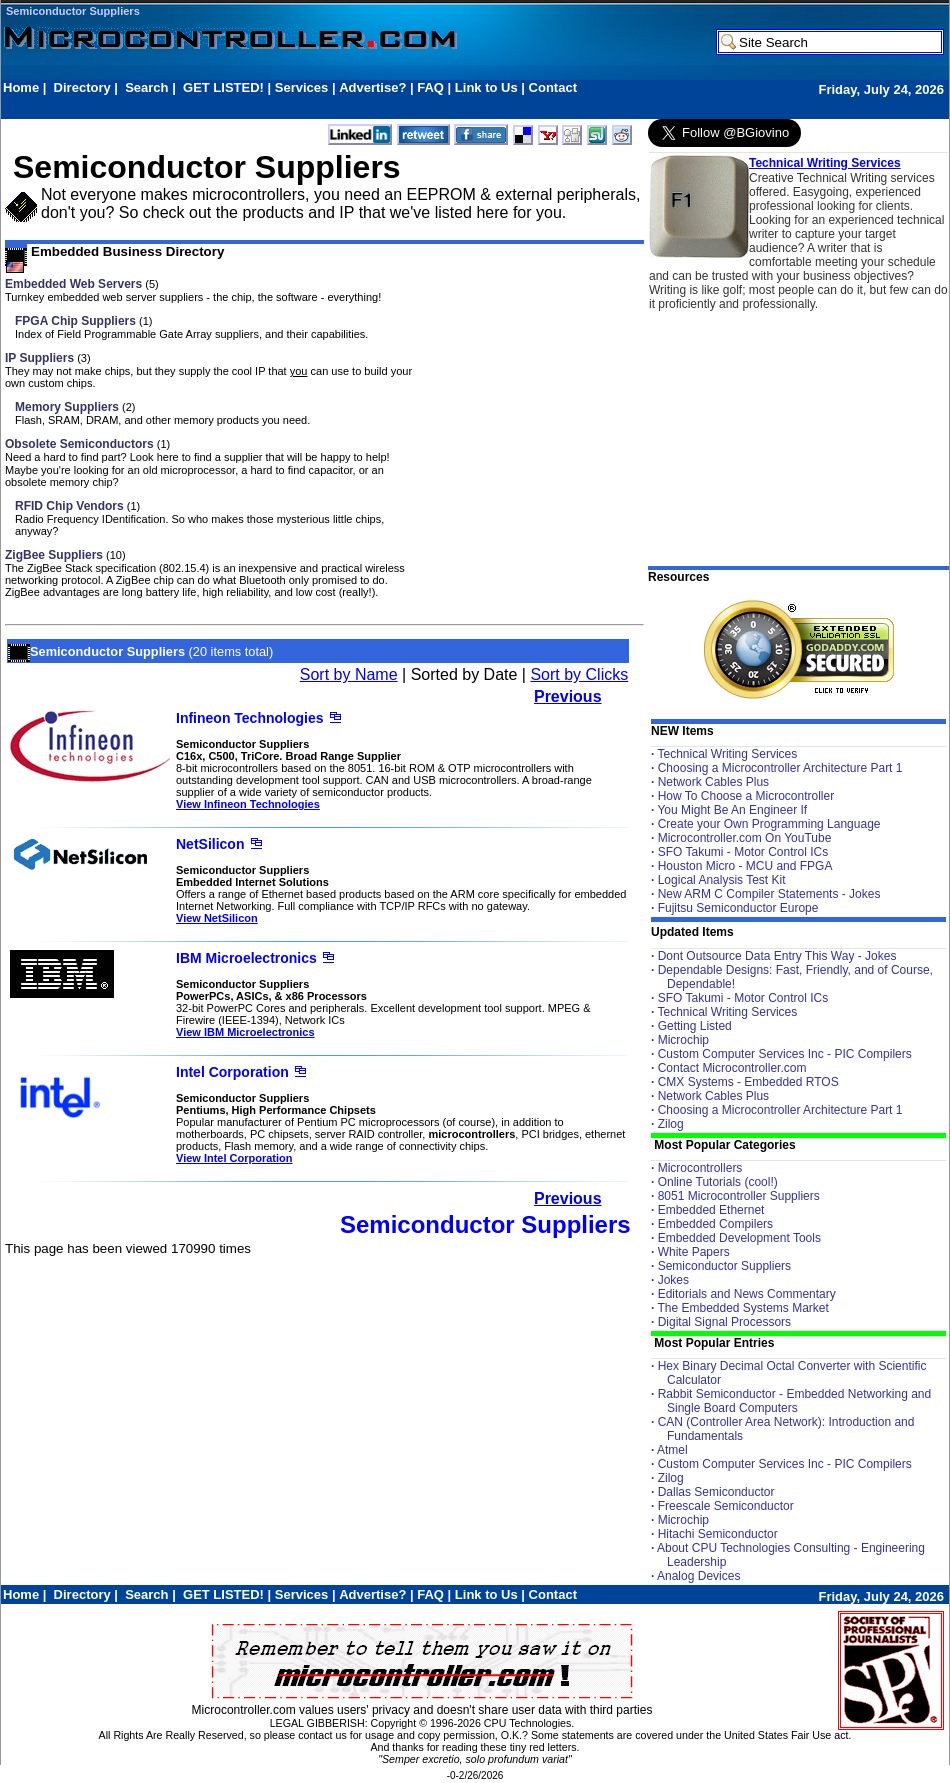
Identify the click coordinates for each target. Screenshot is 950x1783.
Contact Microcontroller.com (732, 1068)
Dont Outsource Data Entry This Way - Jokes (777, 956)
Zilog (671, 1124)
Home (21, 87)
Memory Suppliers (67, 407)
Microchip (683, 1040)
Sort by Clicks (579, 674)
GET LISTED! (223, 87)
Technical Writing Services (825, 163)
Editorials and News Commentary (747, 1294)
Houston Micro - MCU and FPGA (745, 866)
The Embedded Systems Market (742, 1308)
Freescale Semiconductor (726, 1506)
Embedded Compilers (715, 1224)
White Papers (694, 1252)
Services (302, 87)
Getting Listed (695, 1026)
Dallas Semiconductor (716, 1492)
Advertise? (372, 87)
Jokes (673, 1280)
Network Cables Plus (713, 782)
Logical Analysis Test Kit (722, 880)
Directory (82, 87)
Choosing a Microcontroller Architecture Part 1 (780, 768)
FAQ (430, 87)
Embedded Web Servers (73, 284)
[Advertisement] (367, 106)
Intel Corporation (232, 1072)
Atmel (672, 1450)
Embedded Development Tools (739, 1238)
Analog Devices (698, 1576)
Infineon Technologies (250, 718)
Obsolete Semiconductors (79, 444)
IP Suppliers (39, 358)
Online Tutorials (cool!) (718, 1182)
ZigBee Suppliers (54, 555)
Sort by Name (349, 674)
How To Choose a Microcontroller (746, 796)
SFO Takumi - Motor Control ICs (743, 852)
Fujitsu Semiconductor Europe (738, 908)
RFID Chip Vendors (69, 506)
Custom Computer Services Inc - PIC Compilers (785, 1054)
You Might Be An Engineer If (732, 810)
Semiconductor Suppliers (73, 11)
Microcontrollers (700, 1168)
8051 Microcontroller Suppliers (739, 1196)
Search (146, 87)
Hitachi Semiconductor (718, 1534)
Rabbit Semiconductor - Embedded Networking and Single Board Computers (794, 1401)
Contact (553, 87)
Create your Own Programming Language (769, 824)
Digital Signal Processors (724, 1322)
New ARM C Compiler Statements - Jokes (769, 894)
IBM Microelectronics (246, 958)
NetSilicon (210, 844)
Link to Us (486, 87)
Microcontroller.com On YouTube (745, 838)
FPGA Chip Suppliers (75, 321)
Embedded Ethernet (711, 1210)
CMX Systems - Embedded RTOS (748, 1082)
